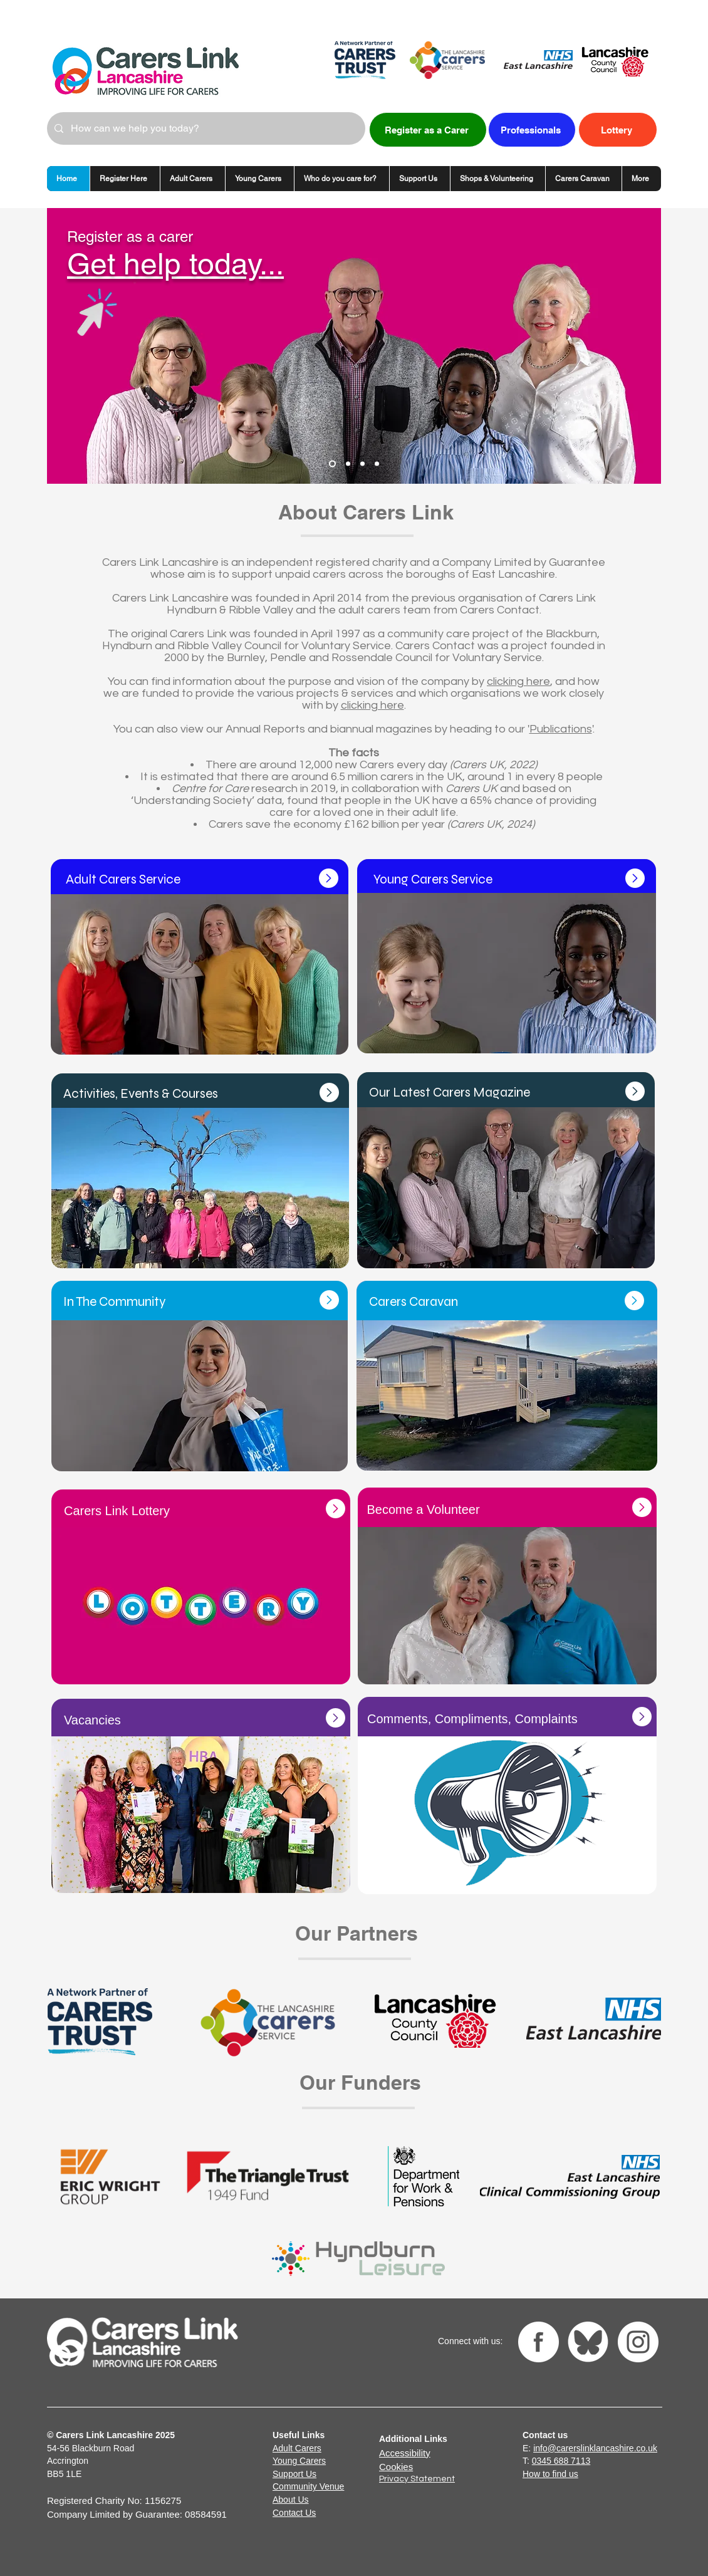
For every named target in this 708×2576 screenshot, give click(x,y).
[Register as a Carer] (428, 129)
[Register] (332, 464)
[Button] (507, 1165)
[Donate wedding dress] (377, 464)
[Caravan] (348, 464)
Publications (560, 729)
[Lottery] (617, 129)
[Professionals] (532, 129)
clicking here (518, 681)
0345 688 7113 (561, 2461)
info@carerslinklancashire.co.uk (595, 2448)
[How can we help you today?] (205, 128)
